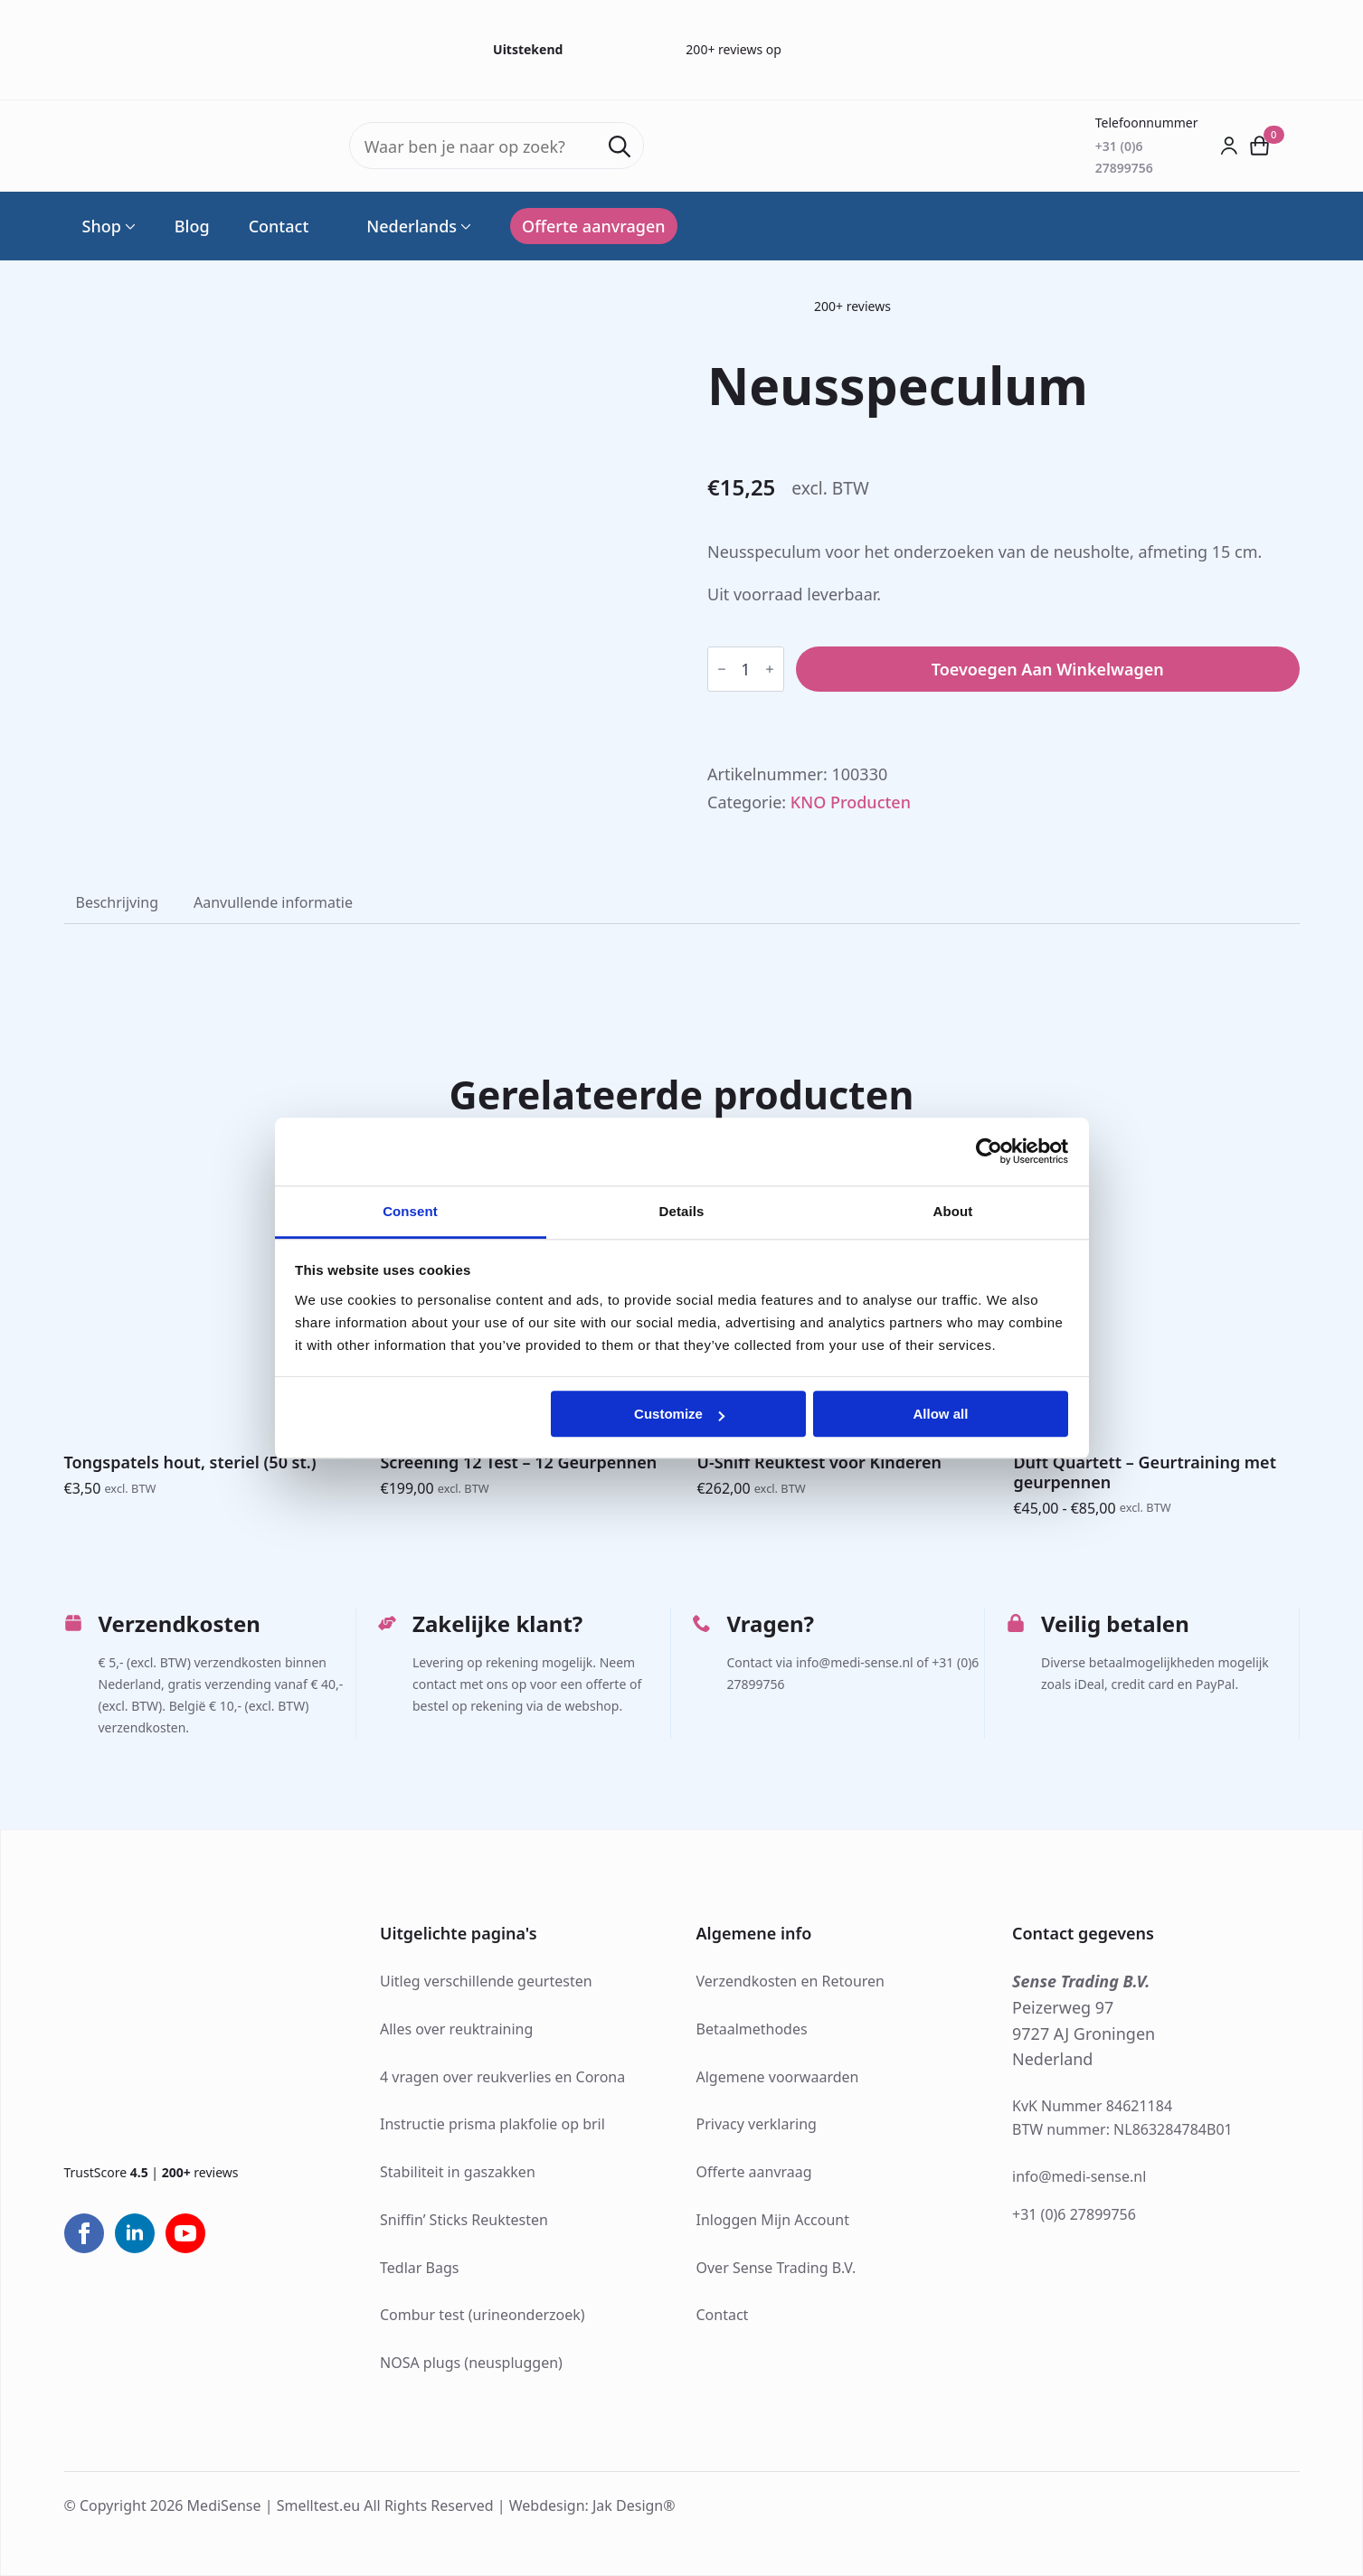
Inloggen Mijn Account (773, 2220)
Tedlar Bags (419, 2268)
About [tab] (953, 1211)
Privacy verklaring (756, 2124)
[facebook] (84, 2233)
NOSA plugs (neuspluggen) (471, 2363)
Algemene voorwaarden (777, 2077)
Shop (101, 226)
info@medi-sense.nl (1079, 2176)
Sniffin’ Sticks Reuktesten (464, 2220)
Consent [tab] (410, 1211)
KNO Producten (850, 802)
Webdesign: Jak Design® (592, 2505)
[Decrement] (722, 669)
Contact (279, 226)
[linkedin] (135, 2233)
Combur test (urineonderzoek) (482, 2315)
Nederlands (402, 226)
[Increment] (770, 669)
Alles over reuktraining (456, 2029)
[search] (619, 146)
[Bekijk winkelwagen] (1260, 145)
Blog (192, 226)
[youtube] (185, 2233)
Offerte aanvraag (754, 2172)
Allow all (941, 1413)
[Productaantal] (745, 669)
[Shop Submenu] (128, 226)
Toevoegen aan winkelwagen (1048, 669)
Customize (679, 1413)
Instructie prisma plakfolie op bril (492, 2124)
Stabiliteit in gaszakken (457, 2172)
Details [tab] (682, 1211)
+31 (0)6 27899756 (1074, 2214)
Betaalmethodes (752, 2029)
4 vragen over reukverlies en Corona (502, 2077)
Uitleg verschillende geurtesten (486, 1981)
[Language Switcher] (464, 226)
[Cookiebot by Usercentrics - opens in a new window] (989, 1151)
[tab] (117, 902)
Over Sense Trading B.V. (776, 2268)
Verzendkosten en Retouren (790, 1981)
